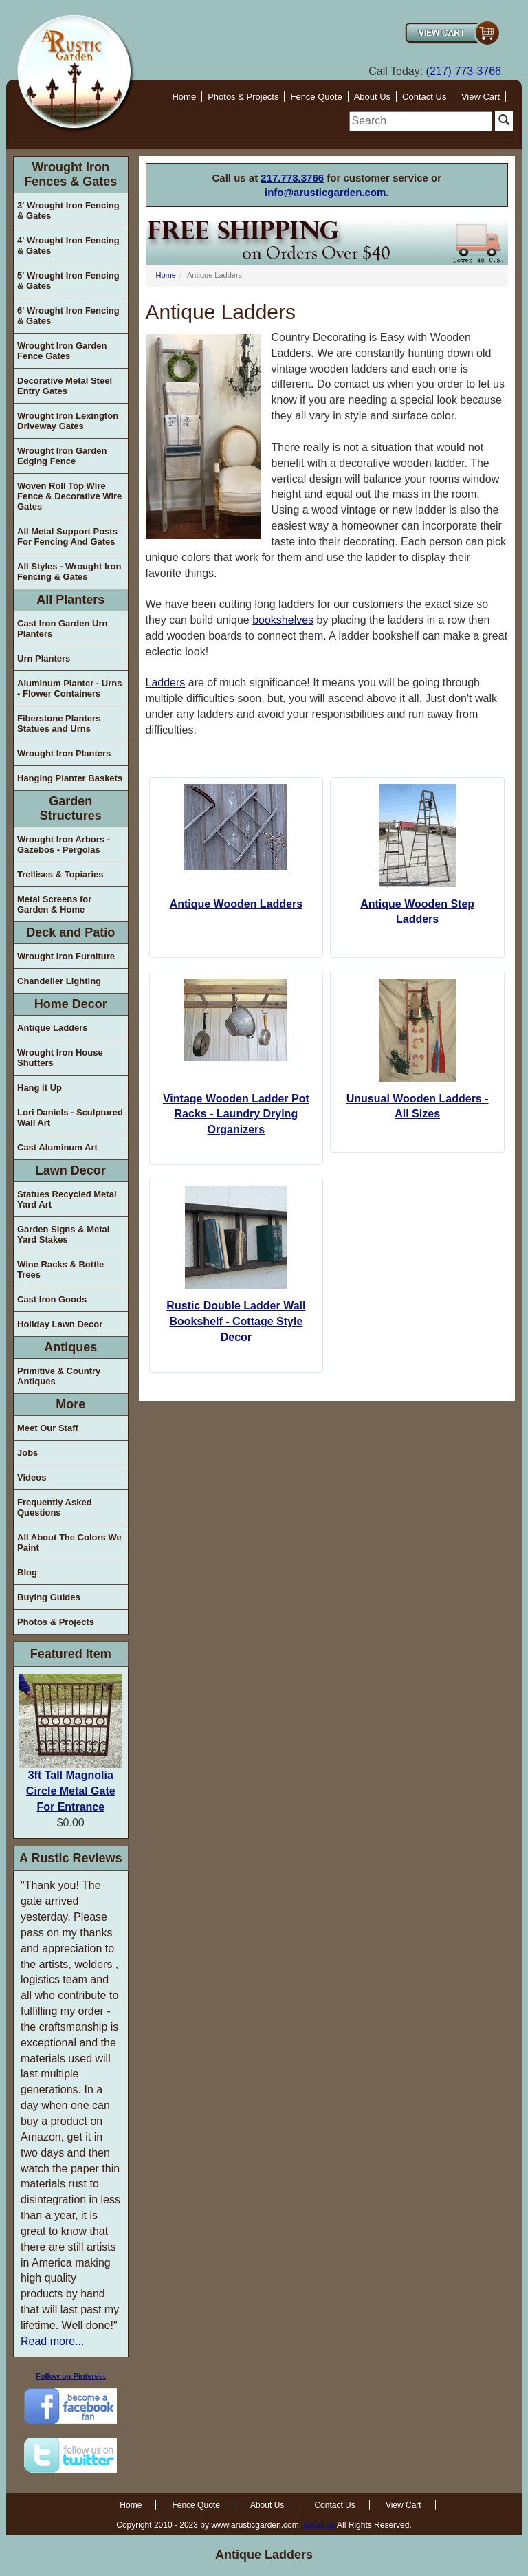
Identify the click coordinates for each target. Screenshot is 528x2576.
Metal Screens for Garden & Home (54, 904)
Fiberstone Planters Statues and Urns (58, 723)
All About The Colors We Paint (69, 1542)
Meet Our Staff (47, 1428)
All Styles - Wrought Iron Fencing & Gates (69, 571)
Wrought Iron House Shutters (60, 1057)
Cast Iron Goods (52, 1299)
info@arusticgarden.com (325, 192)
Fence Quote (316, 96)
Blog (27, 1572)
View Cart (480, 96)
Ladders (166, 682)
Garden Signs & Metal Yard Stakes (63, 1234)
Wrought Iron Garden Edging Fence (62, 456)
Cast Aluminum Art (57, 1147)
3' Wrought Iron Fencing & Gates (68, 210)
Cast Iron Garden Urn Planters (62, 628)
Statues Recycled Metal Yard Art (67, 1199)
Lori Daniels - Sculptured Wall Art (70, 1117)
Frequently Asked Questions (54, 1507)
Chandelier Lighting (59, 981)
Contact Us (424, 96)
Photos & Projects (243, 96)
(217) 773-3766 (463, 71)
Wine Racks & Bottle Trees (60, 1269)
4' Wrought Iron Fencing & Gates (68, 245)
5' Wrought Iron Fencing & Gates (68, 280)
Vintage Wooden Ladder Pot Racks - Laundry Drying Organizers (236, 1114)
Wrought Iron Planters (64, 753)
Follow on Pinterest (70, 2376)
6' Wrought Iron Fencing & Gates (68, 315)
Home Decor (70, 1004)
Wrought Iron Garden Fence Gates (62, 350)
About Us (372, 96)
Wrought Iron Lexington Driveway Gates (67, 421)
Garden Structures (71, 808)
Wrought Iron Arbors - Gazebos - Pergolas (63, 844)
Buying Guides (48, 1597)
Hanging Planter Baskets (69, 778)
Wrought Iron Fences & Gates (70, 174)
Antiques (70, 1347)
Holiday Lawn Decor (59, 1324)
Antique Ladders (52, 1028)
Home (184, 96)
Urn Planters (43, 658)
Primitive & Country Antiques (58, 1376)
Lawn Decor (71, 1170)
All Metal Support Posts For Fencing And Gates (67, 536)
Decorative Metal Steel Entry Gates (64, 385)
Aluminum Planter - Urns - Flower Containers (69, 688)
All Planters (70, 600)
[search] (420, 121)
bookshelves (283, 620)
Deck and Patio (70, 932)
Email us (319, 2525)
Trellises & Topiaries (60, 874)
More (70, 1404)
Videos (31, 1477)
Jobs (27, 1453)
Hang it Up (39, 1087)
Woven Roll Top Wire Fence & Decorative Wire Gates (69, 496)
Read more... (52, 2341)
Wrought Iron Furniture (66, 956)
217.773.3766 (292, 178)
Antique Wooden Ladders (236, 904)
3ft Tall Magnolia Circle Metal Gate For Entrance (71, 1791)
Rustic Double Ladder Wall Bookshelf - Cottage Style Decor (235, 1321)
